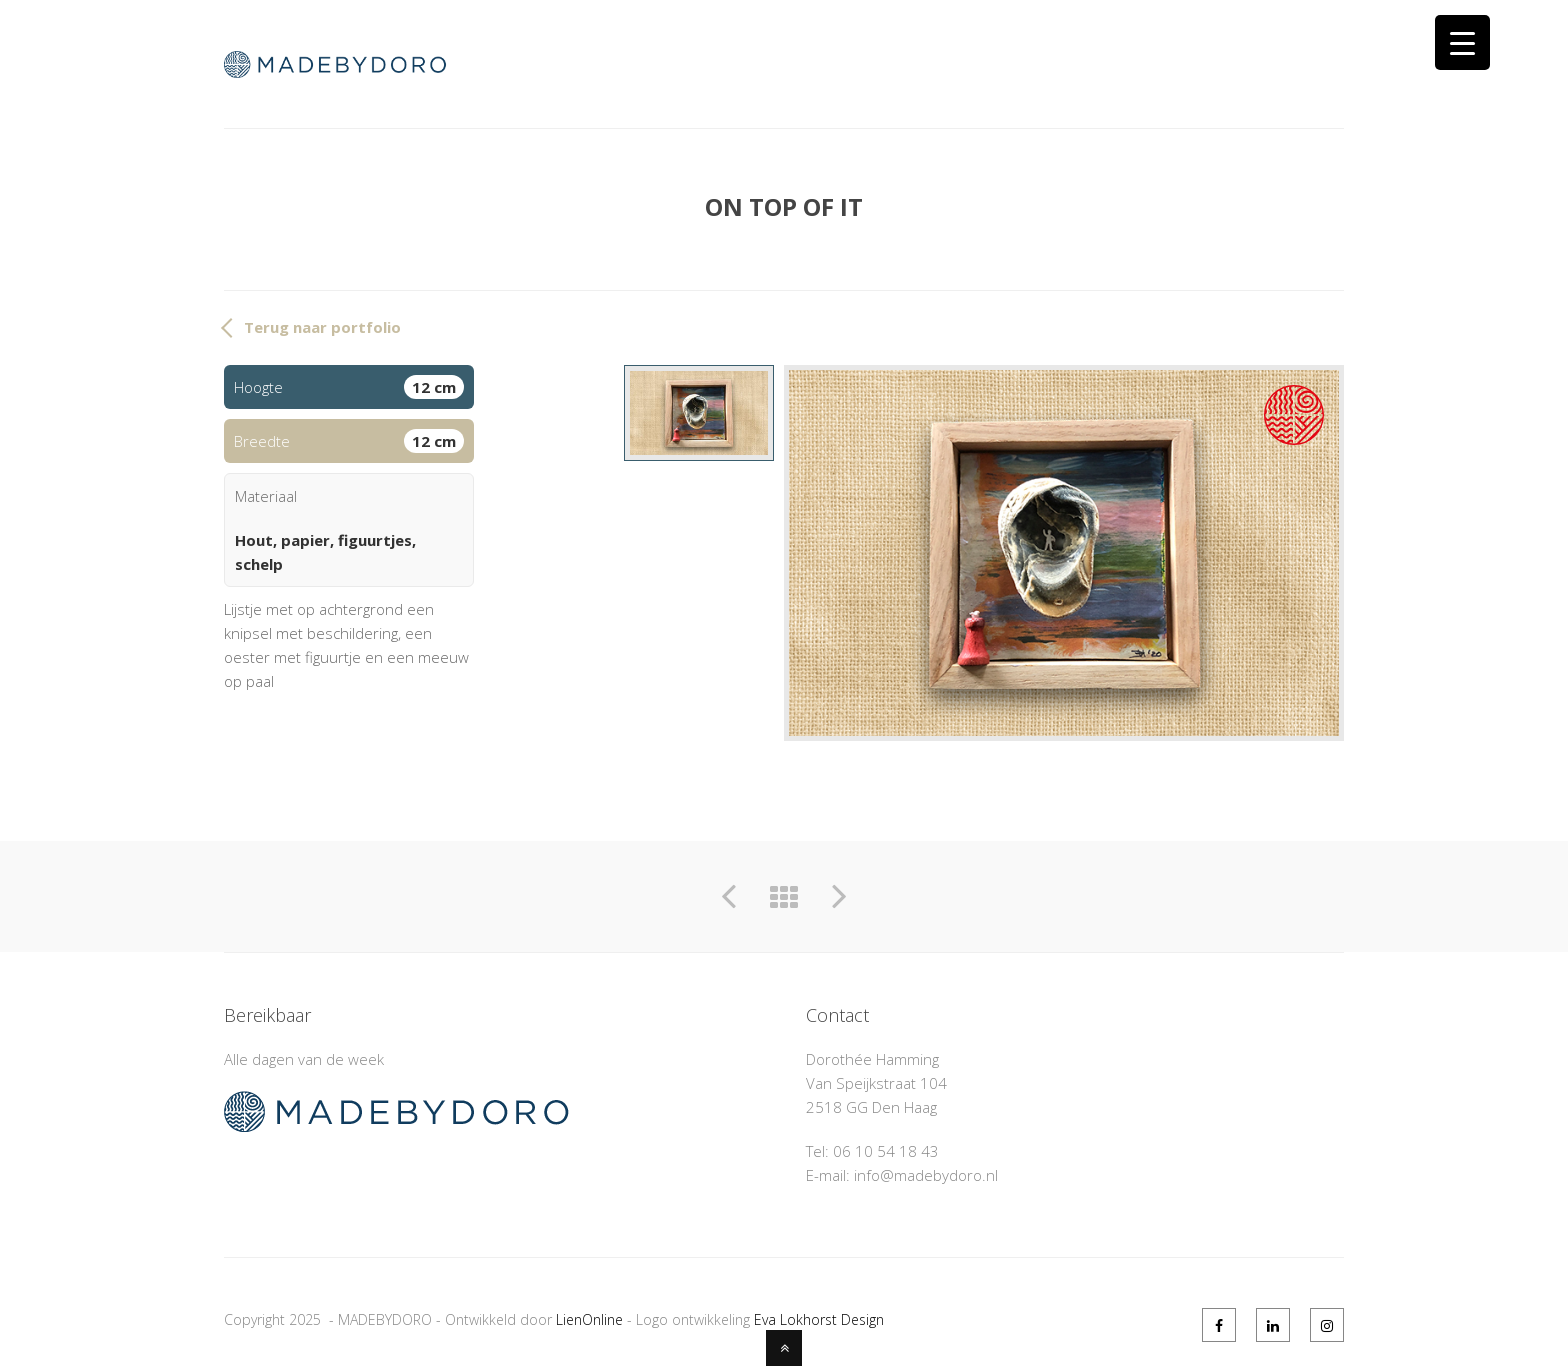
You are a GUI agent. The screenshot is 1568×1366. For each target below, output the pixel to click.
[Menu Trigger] (1462, 42)
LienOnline (589, 1319)
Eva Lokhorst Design (819, 1319)
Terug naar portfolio (322, 327)
